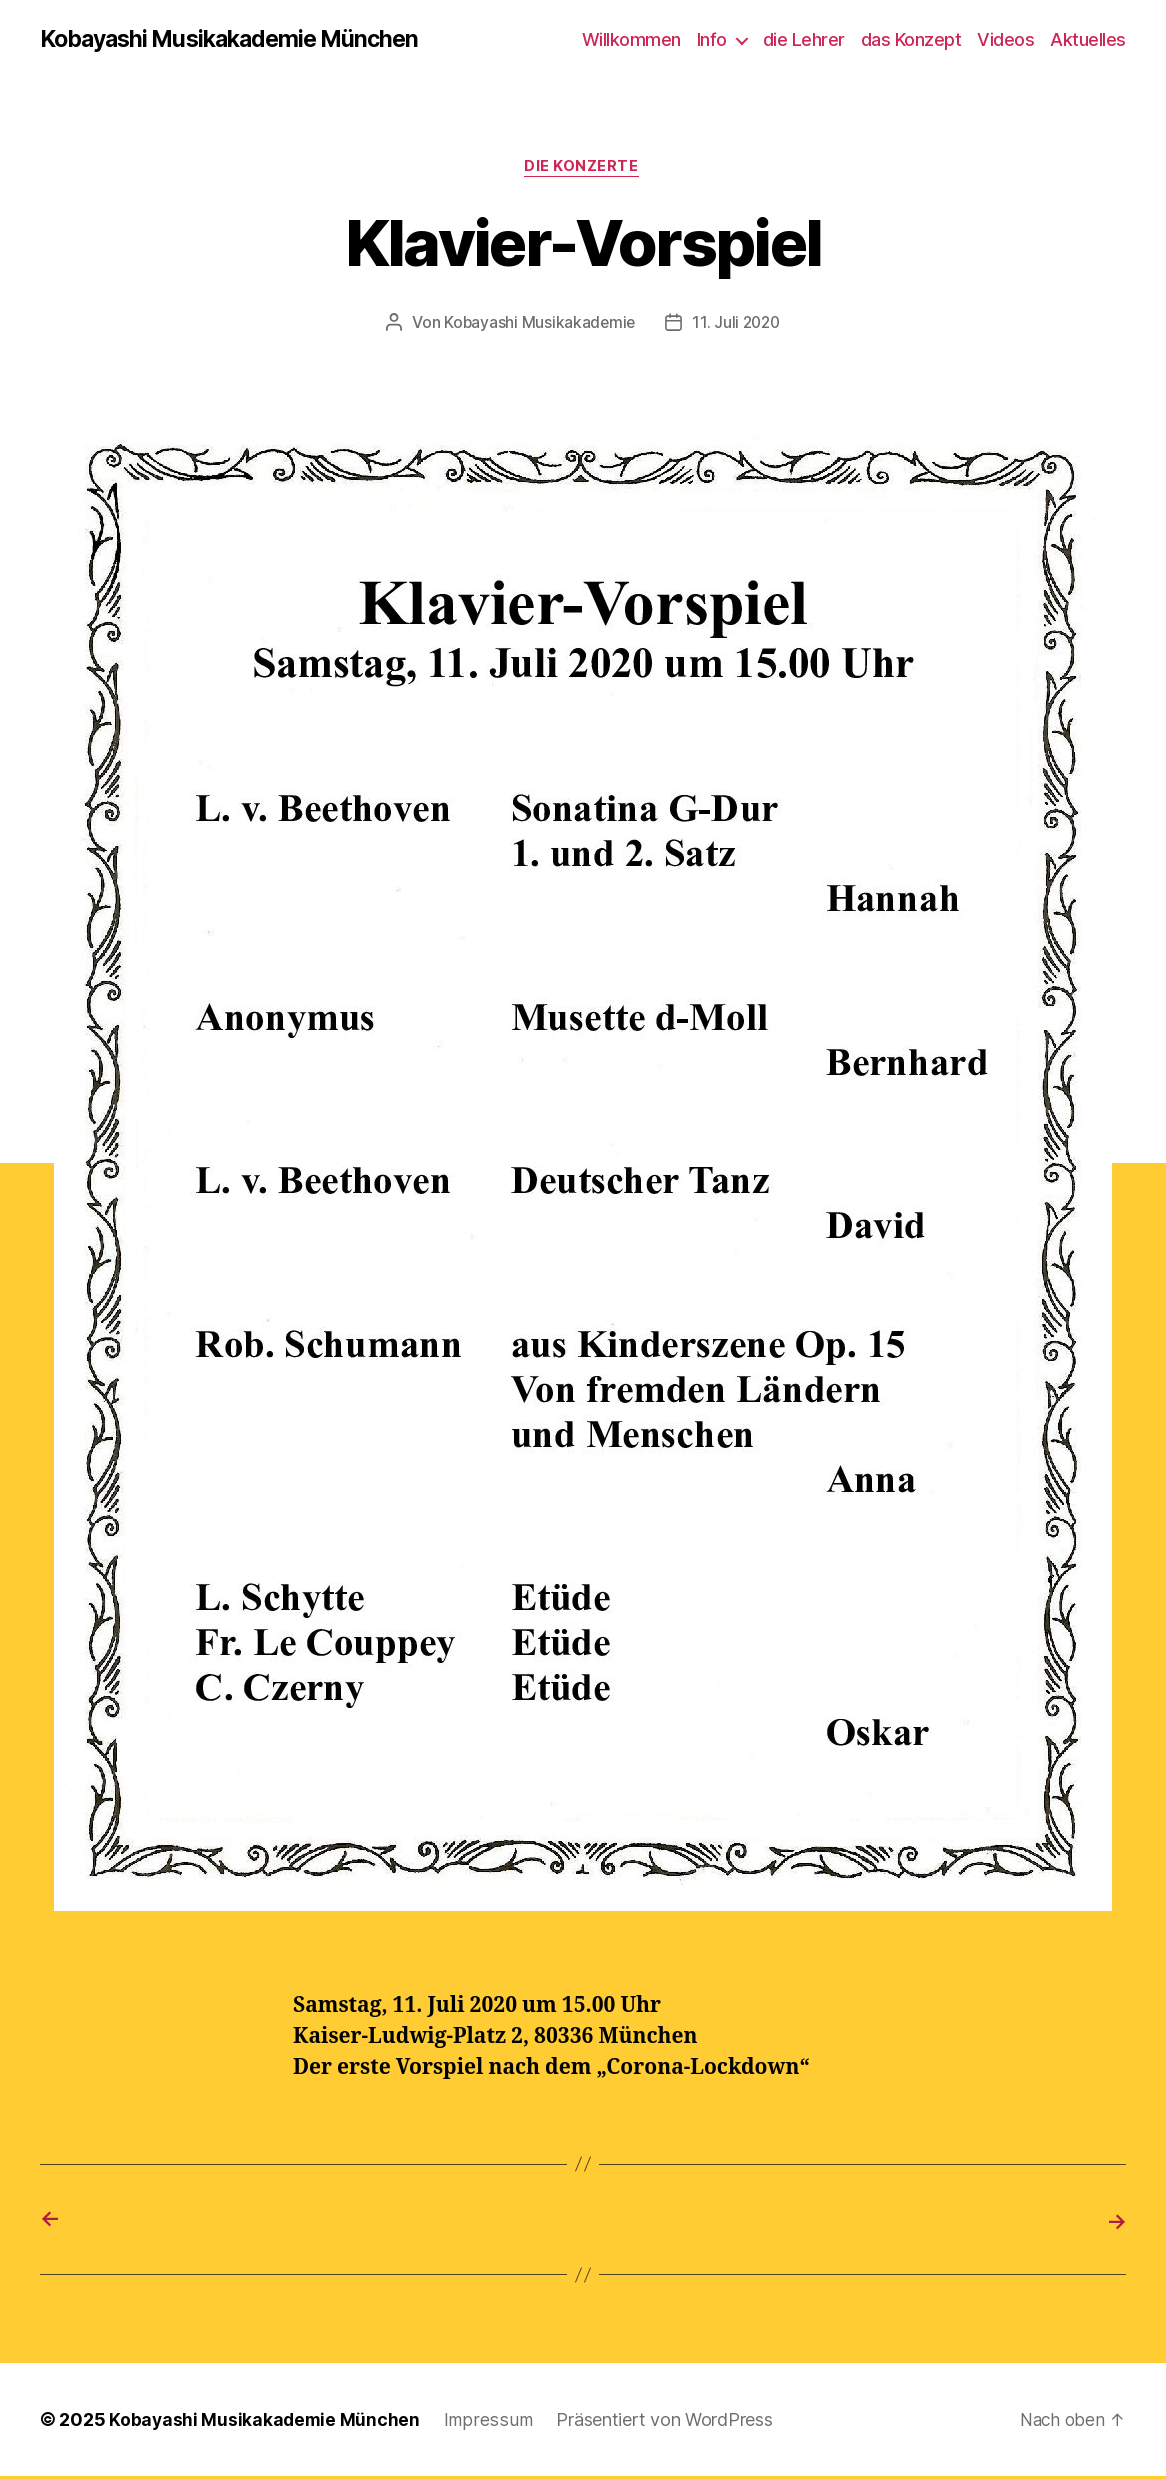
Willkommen (631, 39)
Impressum (490, 2422)
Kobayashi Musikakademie (538, 325)
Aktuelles (1088, 39)
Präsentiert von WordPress (665, 2422)
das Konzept (911, 39)
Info (712, 39)
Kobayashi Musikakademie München (238, 40)
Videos (1005, 39)
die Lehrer (804, 39)
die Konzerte (583, 169)
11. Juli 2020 (738, 325)
